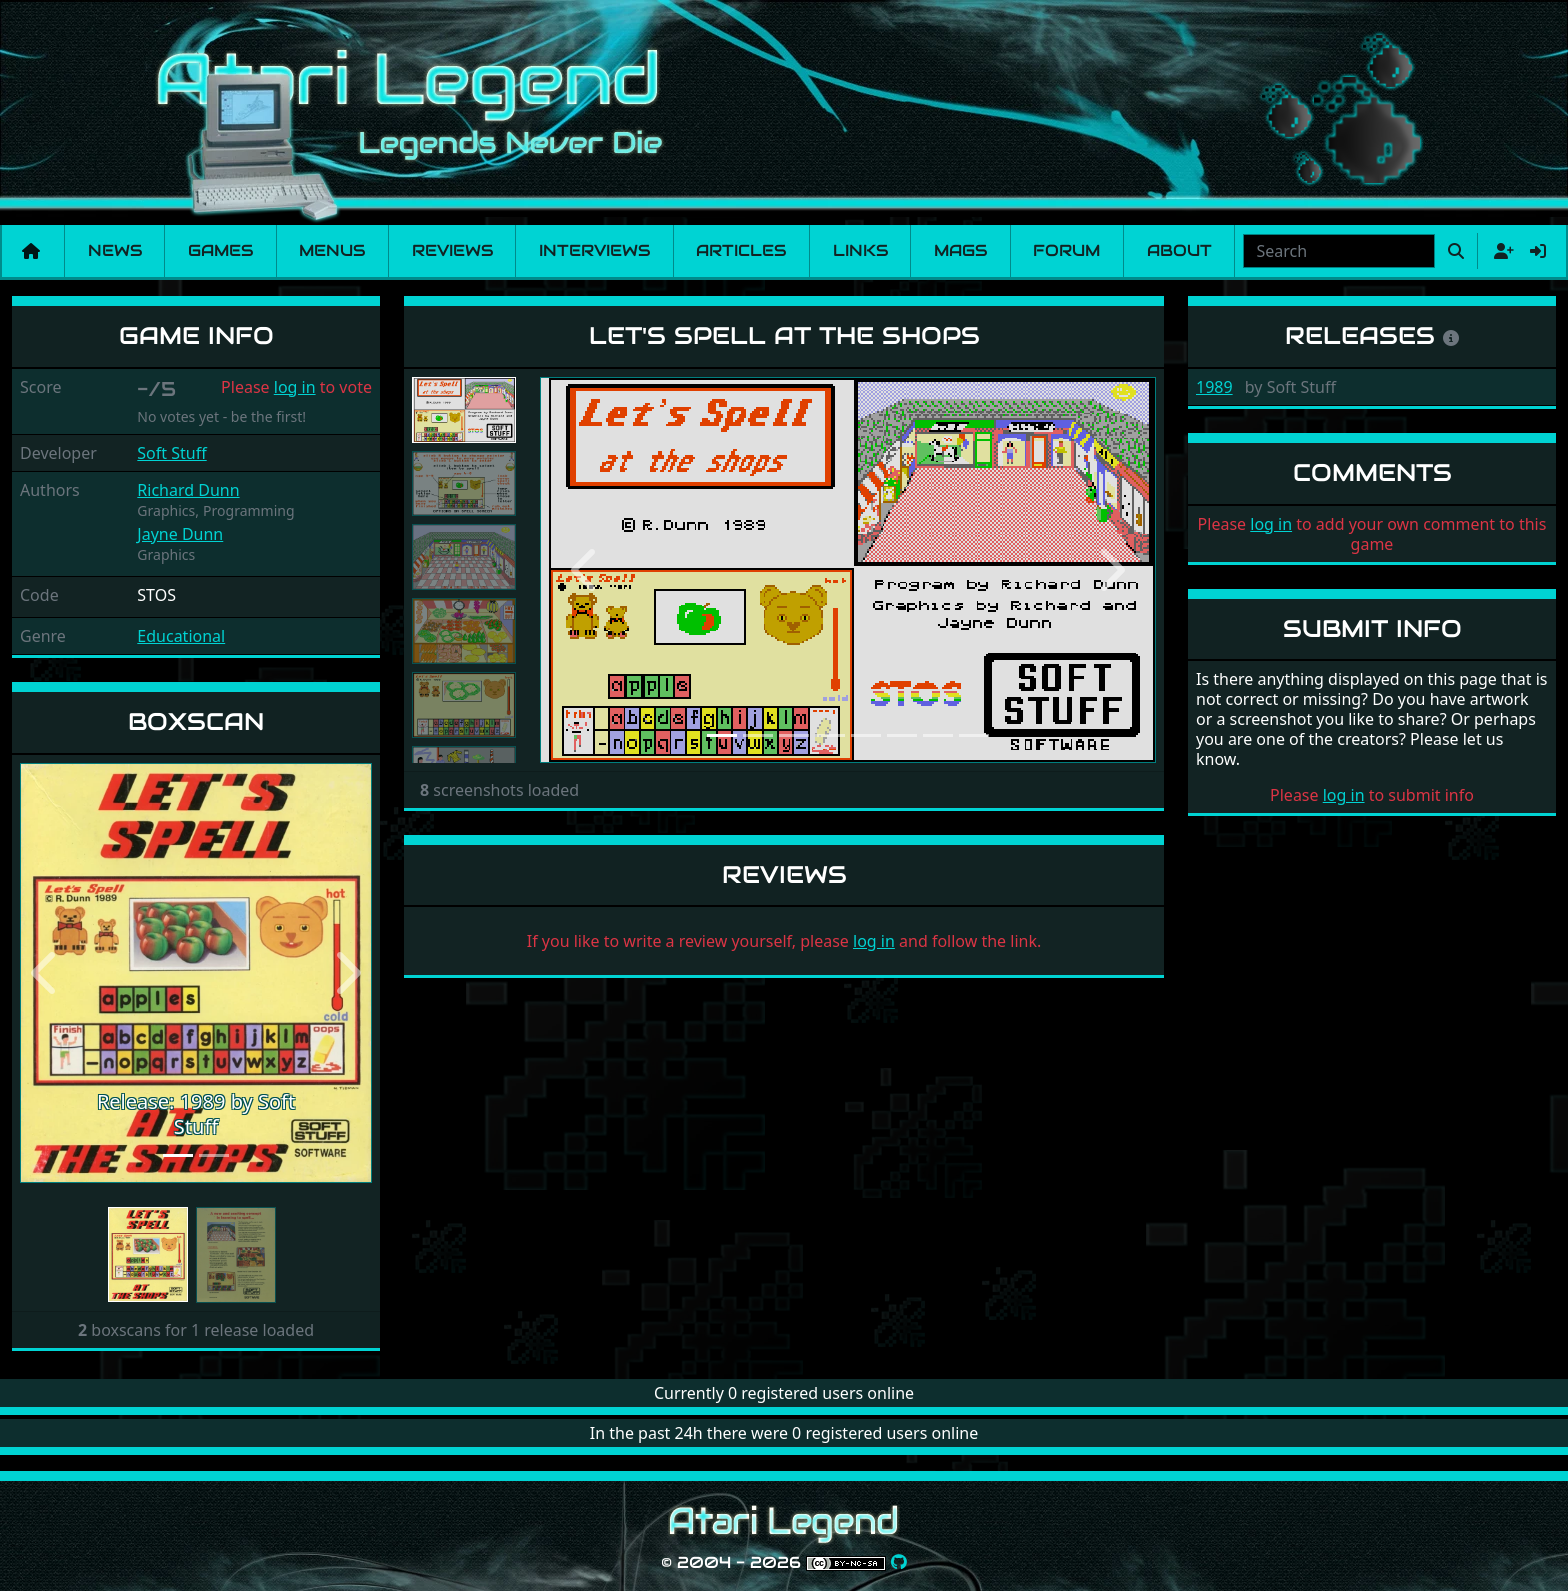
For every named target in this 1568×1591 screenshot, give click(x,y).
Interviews (594, 250)
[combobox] (1339, 251)
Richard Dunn (188, 490)
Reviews (452, 250)
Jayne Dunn (180, 534)
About (1179, 250)
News (115, 250)
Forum (1066, 250)
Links (860, 250)
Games (220, 250)
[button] (46, 973)
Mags (960, 250)
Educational (181, 636)
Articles (741, 250)
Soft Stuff (171, 453)
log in (295, 387)
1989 (1214, 387)
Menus (332, 250)
